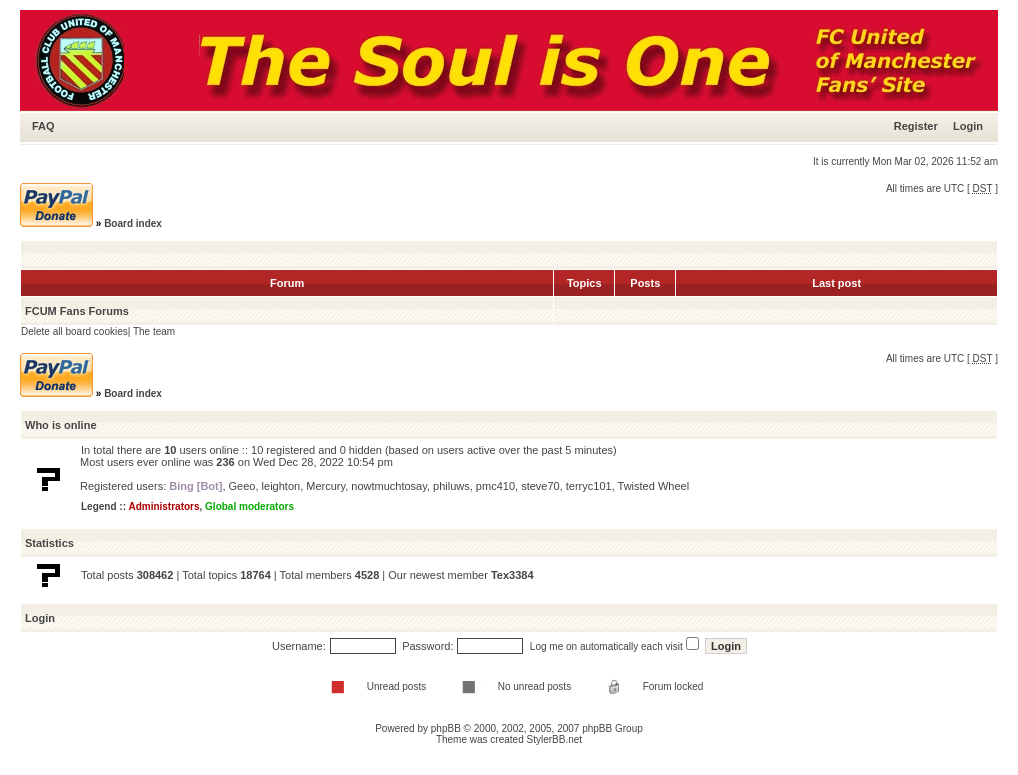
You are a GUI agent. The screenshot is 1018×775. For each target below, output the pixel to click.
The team (154, 331)
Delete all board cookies (74, 331)
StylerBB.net (555, 739)
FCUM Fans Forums (77, 311)
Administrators (163, 506)
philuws (451, 486)
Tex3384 (512, 575)
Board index (133, 223)
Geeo (242, 486)
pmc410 (495, 486)
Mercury (325, 486)
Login (968, 126)
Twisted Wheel (654, 486)
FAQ (43, 126)
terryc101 (589, 486)
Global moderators (249, 506)
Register (916, 126)
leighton (281, 486)
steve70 (540, 486)
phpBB (446, 728)
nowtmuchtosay (389, 486)
